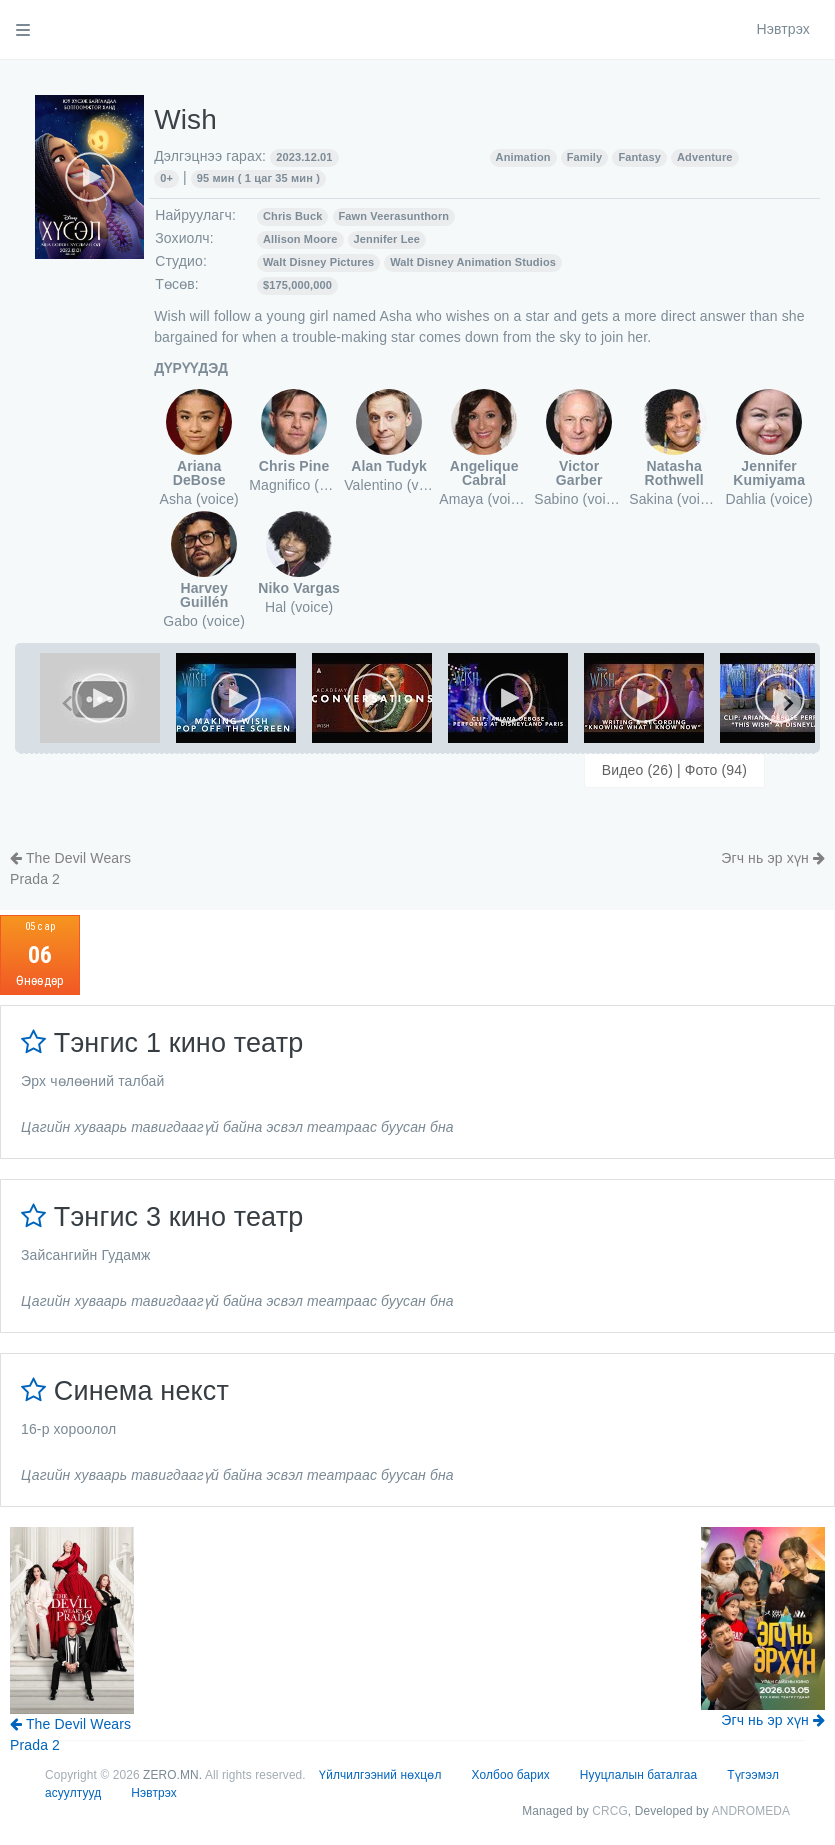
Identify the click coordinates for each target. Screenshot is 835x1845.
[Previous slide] (68, 703)
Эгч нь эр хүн (773, 858)
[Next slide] (787, 703)
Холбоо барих (511, 1775)
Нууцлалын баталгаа (638, 1775)
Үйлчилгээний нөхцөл (380, 1775)
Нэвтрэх (783, 29)
